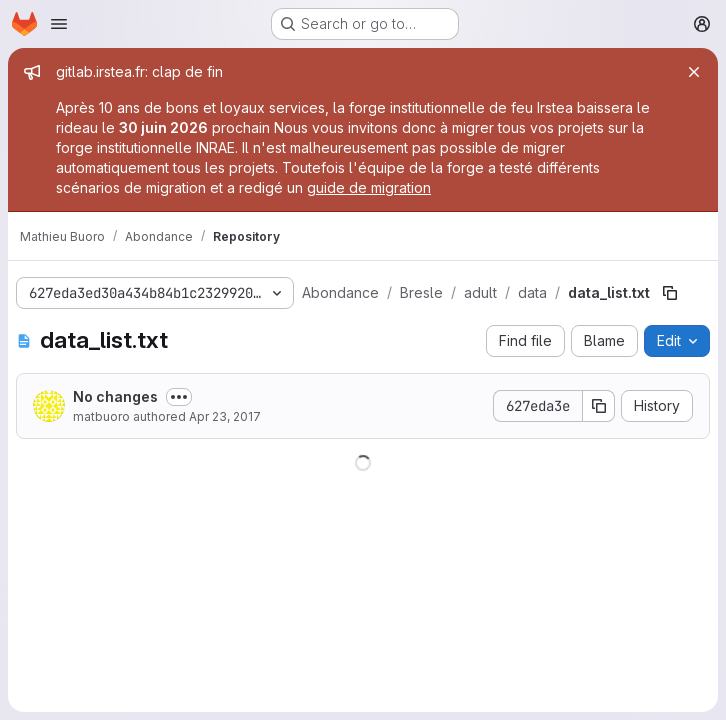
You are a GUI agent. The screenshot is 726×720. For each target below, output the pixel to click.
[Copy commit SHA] (599, 406)
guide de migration (369, 187)
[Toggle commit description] (179, 397)
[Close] (694, 72)
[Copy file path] (670, 293)
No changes (115, 396)
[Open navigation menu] (59, 24)
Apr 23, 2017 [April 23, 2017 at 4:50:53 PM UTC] (225, 416)
